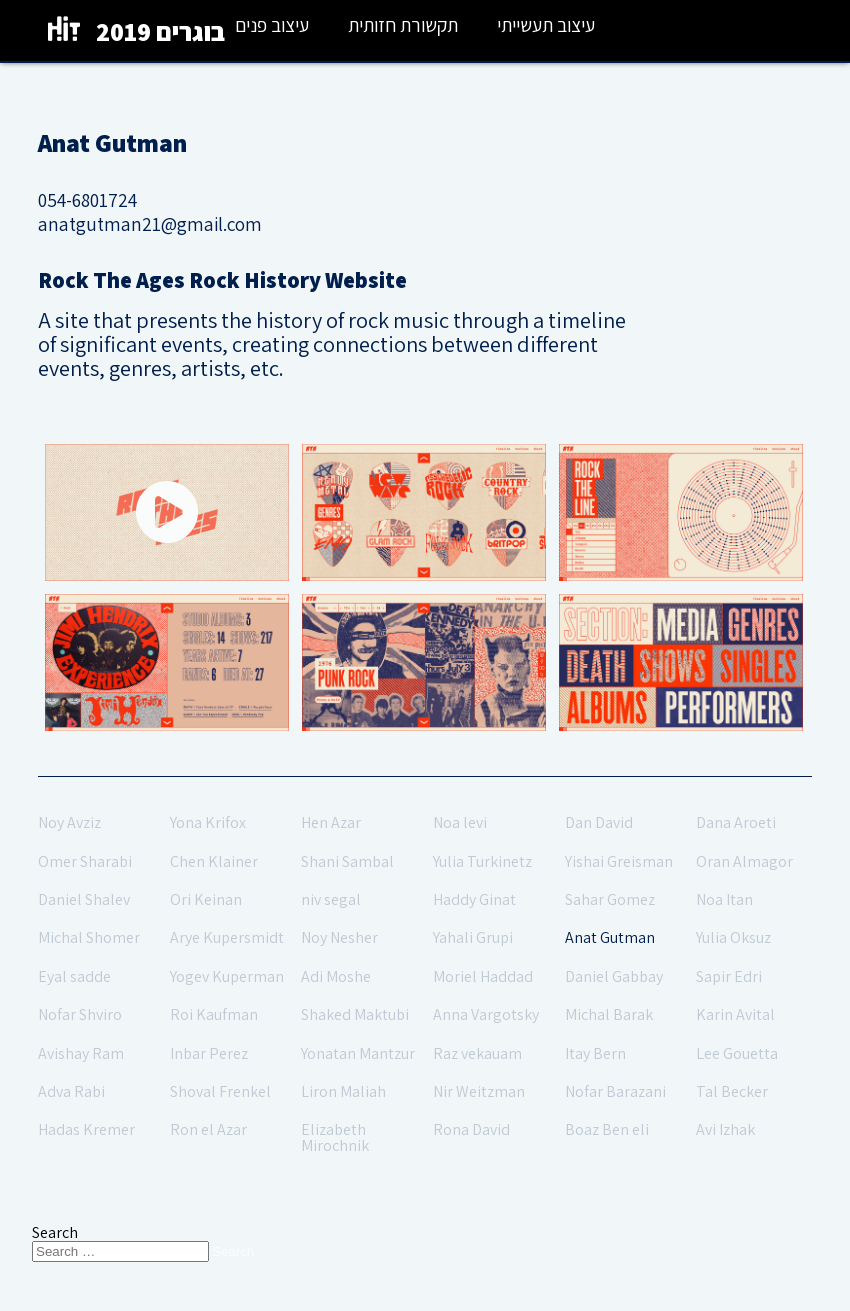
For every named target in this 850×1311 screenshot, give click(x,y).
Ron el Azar (208, 1129)
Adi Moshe (336, 976)
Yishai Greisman (619, 861)
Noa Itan (724, 899)
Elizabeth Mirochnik (335, 1137)
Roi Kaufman (214, 1014)
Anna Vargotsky (486, 1014)
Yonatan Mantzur (358, 1053)
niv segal (331, 899)
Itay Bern (595, 1053)
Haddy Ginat (474, 899)
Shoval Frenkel (220, 1091)
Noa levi (460, 822)
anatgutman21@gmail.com (150, 224)
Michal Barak (609, 1014)
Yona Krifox (208, 822)
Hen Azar (331, 822)
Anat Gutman (610, 937)
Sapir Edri (729, 976)
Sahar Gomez (610, 899)
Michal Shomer (89, 937)
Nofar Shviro (80, 1014)
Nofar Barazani (615, 1091)
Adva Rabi (71, 1091)
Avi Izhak (725, 1129)
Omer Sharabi (85, 861)
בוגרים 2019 (160, 31)
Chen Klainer (214, 861)
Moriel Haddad (483, 976)
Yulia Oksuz (733, 937)
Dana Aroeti (736, 822)
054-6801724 (87, 200)
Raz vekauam (477, 1053)
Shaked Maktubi (355, 1014)
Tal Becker (732, 1091)
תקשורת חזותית (403, 25)
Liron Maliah (343, 1091)
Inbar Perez (209, 1053)
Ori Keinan (206, 899)
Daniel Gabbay (614, 976)
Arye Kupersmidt (227, 937)
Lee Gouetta (737, 1053)
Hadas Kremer (86, 1129)
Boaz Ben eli (607, 1129)
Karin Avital (735, 1014)
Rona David (471, 1129)
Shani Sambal (347, 861)
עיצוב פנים (272, 25)
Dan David (599, 822)
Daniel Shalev (84, 899)
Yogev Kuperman (227, 976)
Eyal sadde (74, 976)
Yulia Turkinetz (482, 861)
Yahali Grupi (473, 937)
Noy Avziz (69, 822)
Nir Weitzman (479, 1091)
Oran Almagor (744, 861)
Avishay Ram (81, 1053)
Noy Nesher (339, 937)
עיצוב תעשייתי (546, 25)
